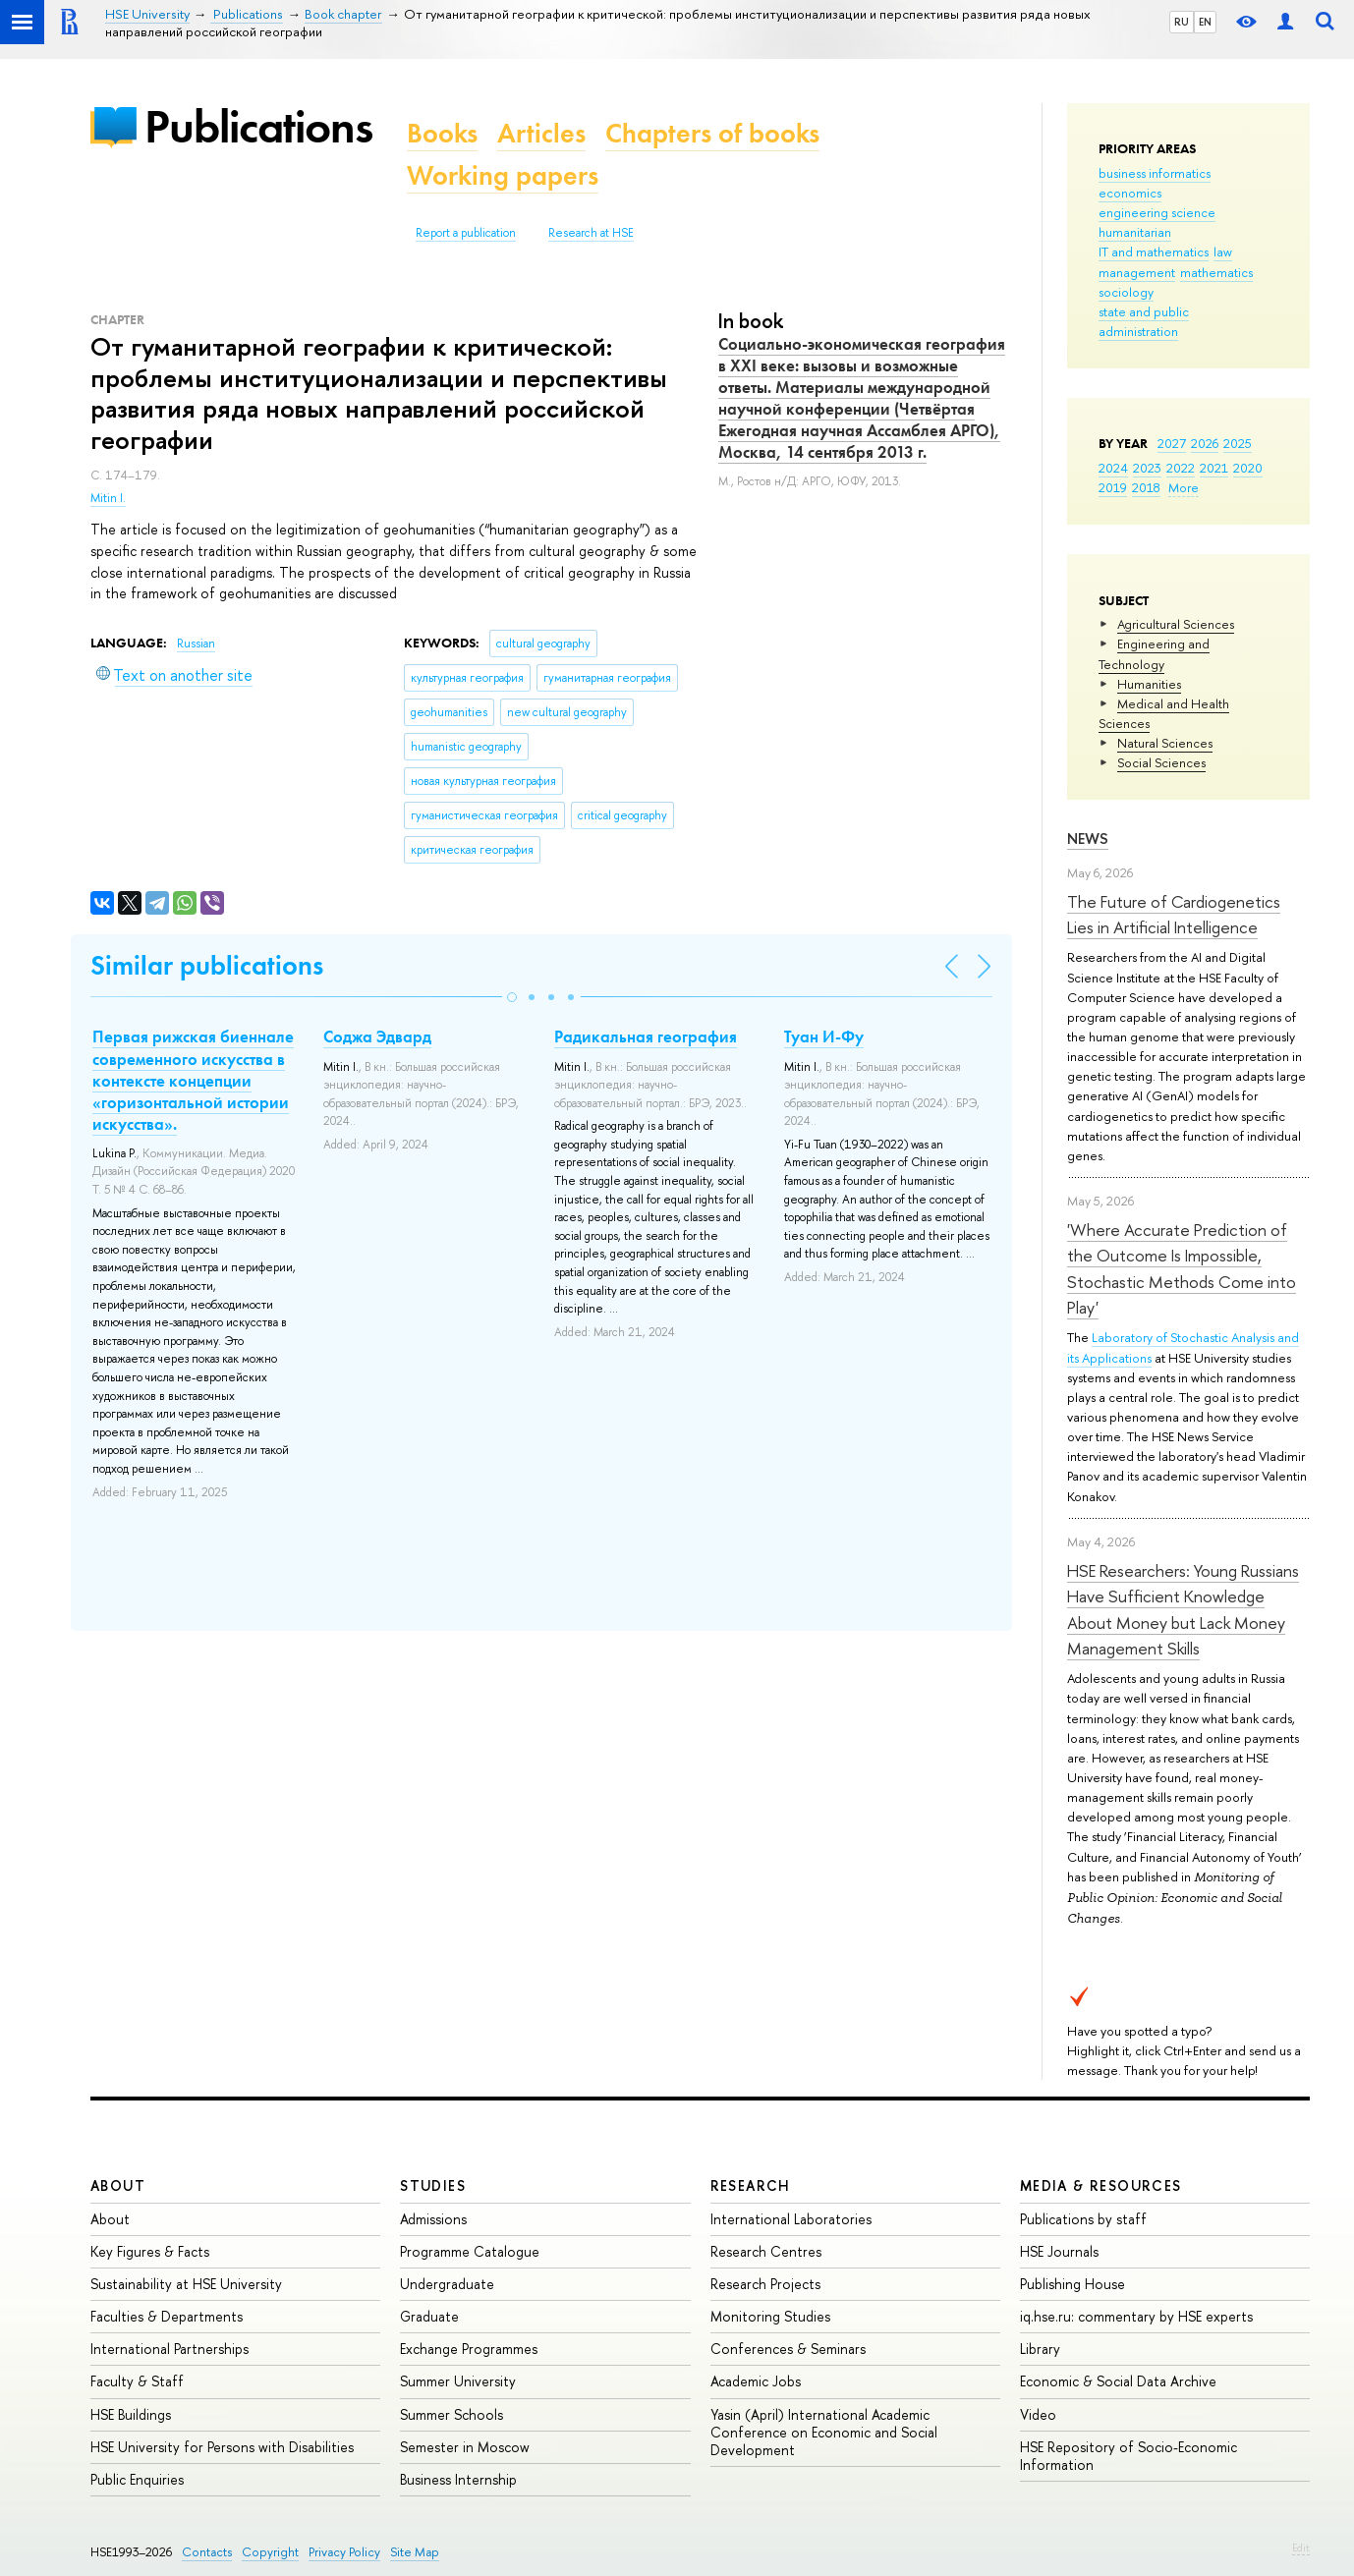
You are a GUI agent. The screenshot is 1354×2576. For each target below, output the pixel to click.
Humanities (1149, 684)
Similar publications (206, 965)
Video (1038, 2414)
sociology (1126, 292)
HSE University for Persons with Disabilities (222, 2446)
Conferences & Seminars (788, 2348)
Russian (196, 643)
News (1087, 838)
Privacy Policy (344, 2552)
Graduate (429, 2316)
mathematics (1216, 272)
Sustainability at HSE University (186, 2283)
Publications (258, 126)
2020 (1248, 467)
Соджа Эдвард (377, 1036)
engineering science (1157, 212)
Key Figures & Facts (149, 2251)
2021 (1214, 467)
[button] (512, 997)
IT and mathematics (1154, 251)
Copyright (270, 2552)
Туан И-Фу (824, 1036)
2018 (1146, 487)
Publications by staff (1083, 2219)
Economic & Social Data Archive (1118, 2381)
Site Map (414, 2552)
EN (1205, 21)
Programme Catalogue (469, 2251)
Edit (1301, 2547)
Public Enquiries (137, 2479)
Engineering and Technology (1154, 653)
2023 (1147, 467)
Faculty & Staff (137, 2381)
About (117, 2185)
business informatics (1155, 173)
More (1183, 487)
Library (1040, 2348)
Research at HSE (591, 233)
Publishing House (1072, 2283)
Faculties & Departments (166, 2316)
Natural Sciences (1165, 743)
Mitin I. (108, 498)
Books (442, 133)
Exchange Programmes (468, 2348)
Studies (433, 2185)
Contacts (207, 2552)
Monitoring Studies (770, 2316)
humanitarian (1135, 232)
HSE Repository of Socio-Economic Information (1128, 2455)
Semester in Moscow (465, 2446)
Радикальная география (645, 1036)
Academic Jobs (755, 2381)
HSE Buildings (130, 2414)
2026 (1204, 443)
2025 (1237, 443)
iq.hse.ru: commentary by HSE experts (1136, 2316)
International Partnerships (169, 2348)
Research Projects (765, 2283)
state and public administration (1144, 321)
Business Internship (458, 2479)
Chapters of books (712, 133)
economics (1130, 192)
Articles (541, 133)
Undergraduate (447, 2283)
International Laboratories (791, 2219)
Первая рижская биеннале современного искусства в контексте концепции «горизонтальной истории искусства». (193, 1080)
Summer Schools (451, 2414)
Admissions (433, 2219)
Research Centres (765, 2251)
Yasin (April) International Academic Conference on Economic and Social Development (823, 2432)
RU (1181, 21)
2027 (1171, 443)
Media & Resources (1101, 2185)
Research (750, 2185)
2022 (1180, 467)
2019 (1113, 487)
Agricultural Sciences (1175, 624)
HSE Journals (1059, 2251)
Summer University (458, 2381)
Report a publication (466, 233)
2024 (1113, 467)
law (1222, 251)
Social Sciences (1161, 762)
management (1137, 272)
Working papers (502, 175)
